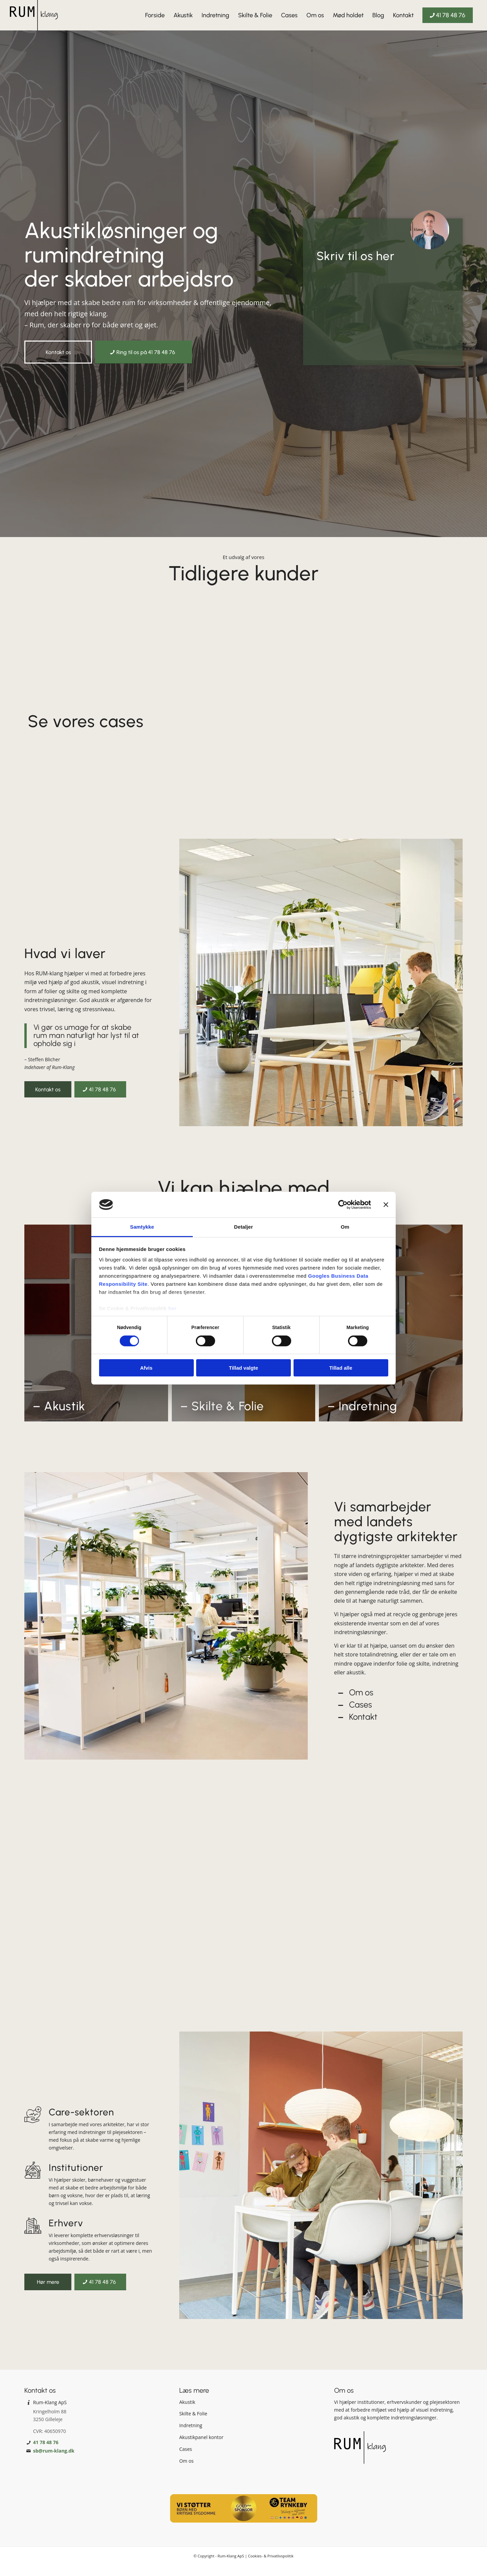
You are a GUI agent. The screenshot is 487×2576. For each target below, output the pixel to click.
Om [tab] (345, 1227)
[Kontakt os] (58, 352)
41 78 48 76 (46, 2453)
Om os (361, 1703)
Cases (360, 1716)
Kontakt (363, 1728)
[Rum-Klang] (34, 15)
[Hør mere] (47, 2293)
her (172, 1308)
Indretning (190, 2436)
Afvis (146, 1368)
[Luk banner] (386, 1204)
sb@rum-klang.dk (53, 2462)
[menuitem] (155, 15)
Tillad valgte (243, 1368)
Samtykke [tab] (142, 1227)
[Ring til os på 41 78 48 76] (143, 352)
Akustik (187, 2413)
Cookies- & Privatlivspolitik (271, 2567)
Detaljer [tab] (243, 1227)
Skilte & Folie (193, 2424)
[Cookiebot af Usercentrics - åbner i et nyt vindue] (341, 1205)
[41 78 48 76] (100, 1089)
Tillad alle (340, 1368)
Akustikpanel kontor (201, 2448)
